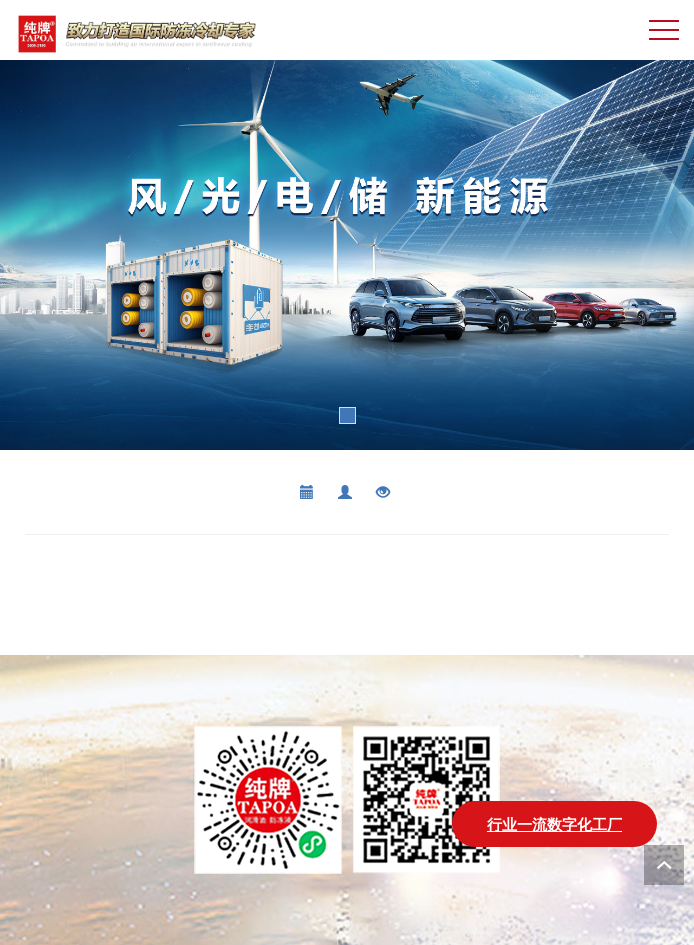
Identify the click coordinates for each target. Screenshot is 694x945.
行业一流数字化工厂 (554, 824)
